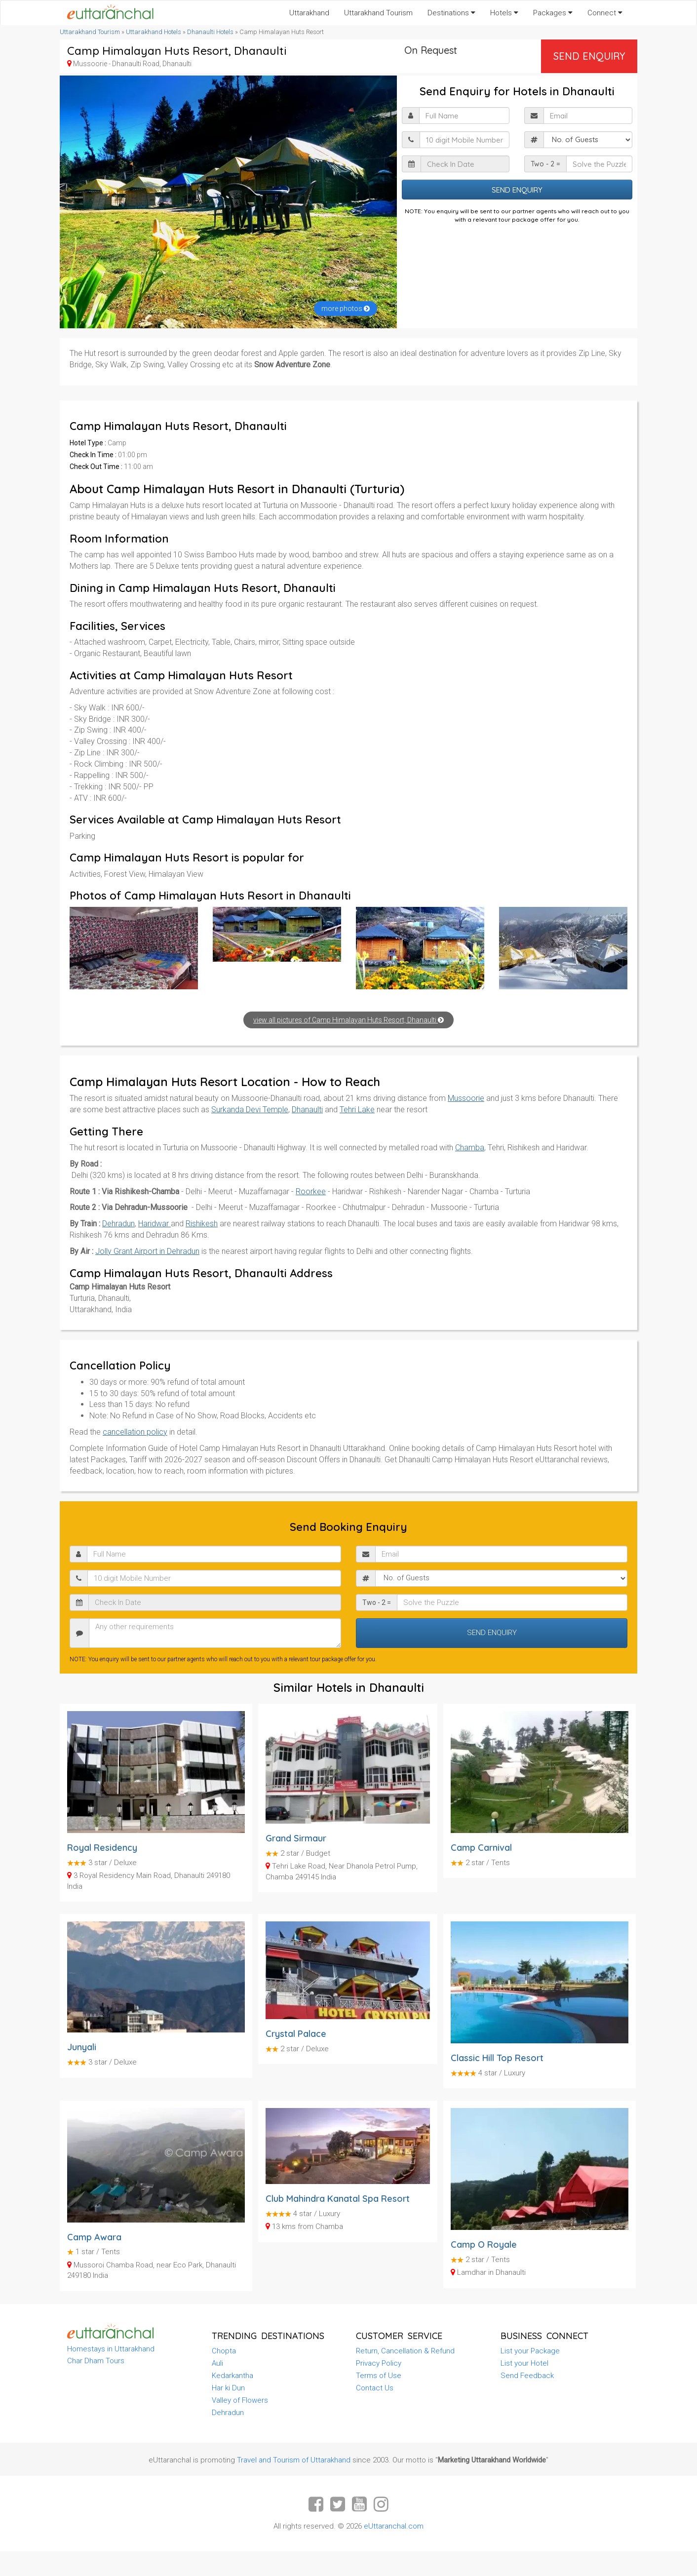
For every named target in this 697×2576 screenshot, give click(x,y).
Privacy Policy (378, 2363)
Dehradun (118, 1223)
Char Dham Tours (95, 2360)
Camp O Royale (484, 2244)
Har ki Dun (228, 2387)
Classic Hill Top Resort (497, 2058)
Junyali (81, 2047)
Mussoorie (466, 1098)
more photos (345, 308)
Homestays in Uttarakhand (111, 2348)
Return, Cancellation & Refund (405, 2350)
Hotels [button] (504, 12)
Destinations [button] (451, 12)
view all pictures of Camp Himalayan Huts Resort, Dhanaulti (348, 1020)
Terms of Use (378, 2375)
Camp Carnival (481, 1847)
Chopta (224, 2350)
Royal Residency (102, 1847)
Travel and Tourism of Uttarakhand (293, 2460)
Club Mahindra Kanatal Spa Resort (338, 2198)
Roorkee (311, 1191)
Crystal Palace (296, 2033)
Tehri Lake (357, 1109)
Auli (217, 2363)
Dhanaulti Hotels (210, 32)
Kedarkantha (232, 2375)
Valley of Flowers (240, 2400)
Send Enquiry (589, 56)
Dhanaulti (307, 1109)
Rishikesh (202, 1223)
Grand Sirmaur (296, 1838)
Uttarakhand (309, 12)
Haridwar (154, 1223)
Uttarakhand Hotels (153, 32)
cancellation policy (135, 1432)
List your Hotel (524, 2363)
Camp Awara (94, 2237)
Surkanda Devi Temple (249, 1109)
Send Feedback (527, 2375)
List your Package (530, 2350)
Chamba (469, 1147)
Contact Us (374, 2387)
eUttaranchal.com (394, 2526)
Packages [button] (553, 12)
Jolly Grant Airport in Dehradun (147, 1251)
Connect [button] (604, 12)
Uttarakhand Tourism (378, 12)
